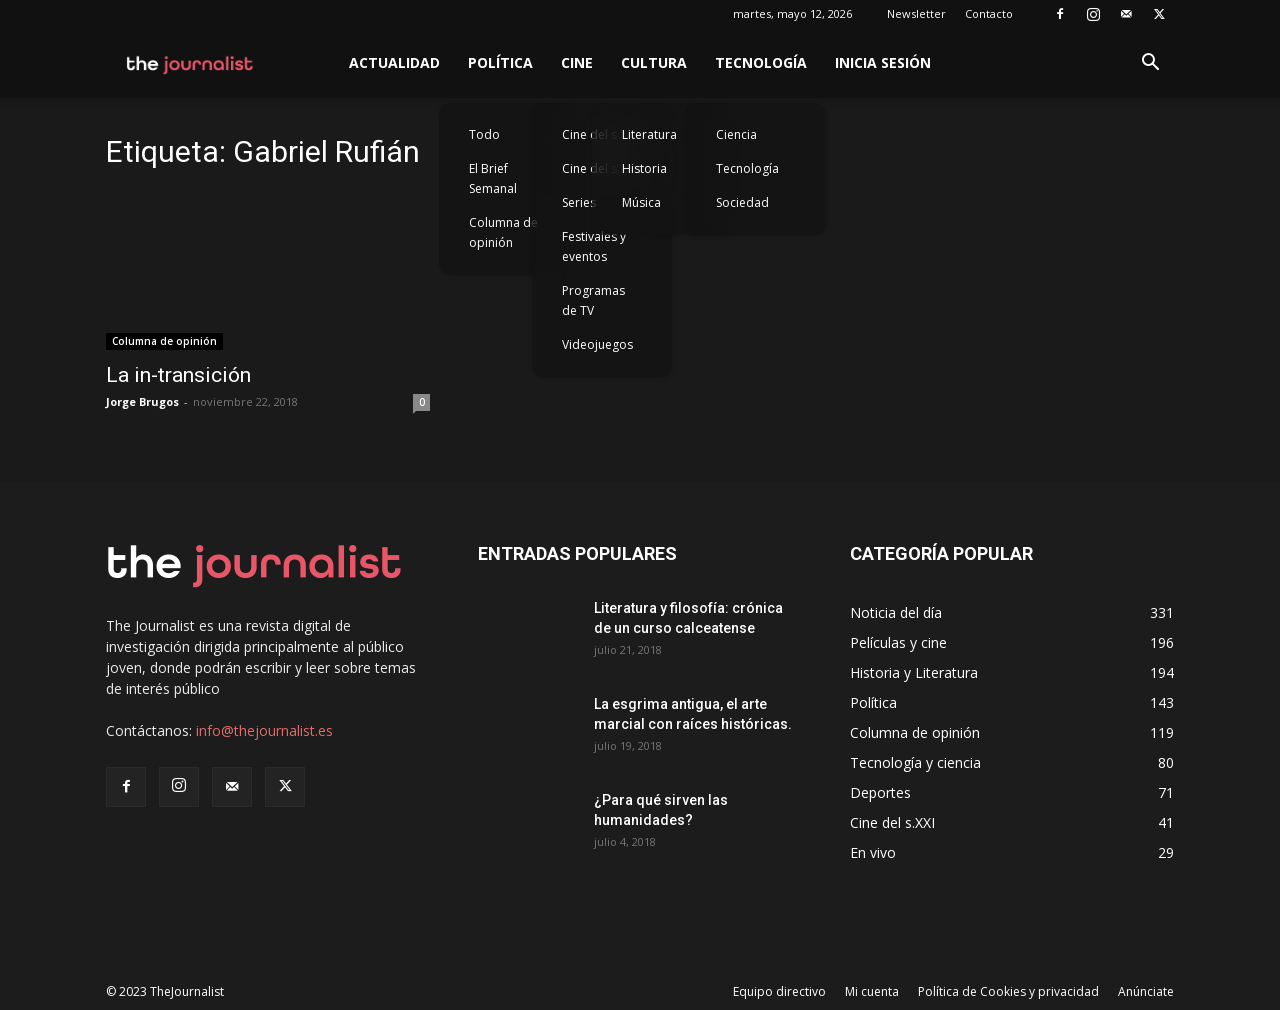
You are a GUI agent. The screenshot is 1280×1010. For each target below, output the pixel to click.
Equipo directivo (779, 991)
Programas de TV (593, 300)
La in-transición (178, 375)
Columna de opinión (503, 232)
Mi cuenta (872, 991)
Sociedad (742, 202)
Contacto (989, 13)
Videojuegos (597, 344)
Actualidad (394, 62)
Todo (484, 134)
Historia (644, 168)
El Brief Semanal (493, 178)
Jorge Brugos (142, 401)
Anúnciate (1146, 991)
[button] (1150, 64)
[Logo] (190, 63)
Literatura (649, 134)
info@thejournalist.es (264, 730)
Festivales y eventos (594, 246)
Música (641, 202)
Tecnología (761, 62)
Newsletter (916, 13)
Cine (577, 62)
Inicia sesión (883, 62)
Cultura (654, 62)
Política (500, 62)
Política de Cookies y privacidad (1008, 991)
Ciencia (736, 134)
